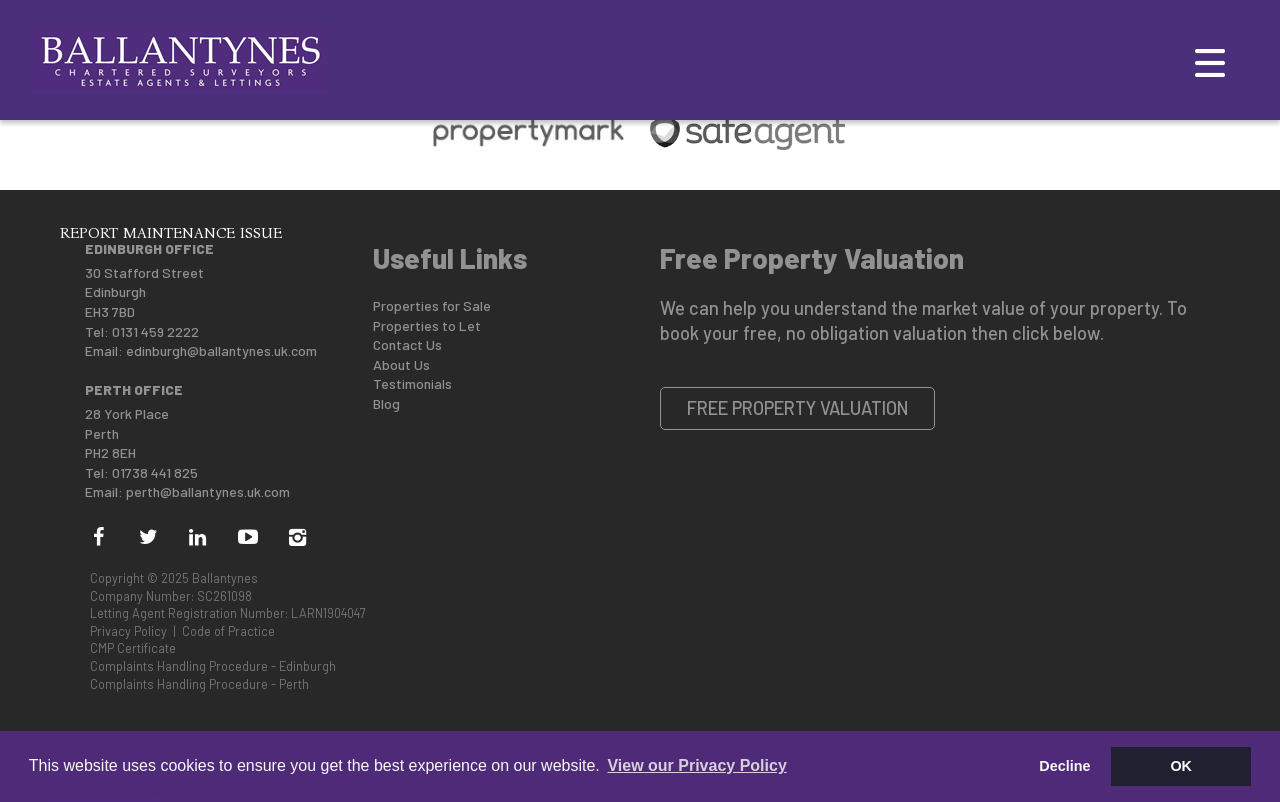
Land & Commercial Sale (659, 185)
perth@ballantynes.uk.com (208, 491)
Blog (386, 403)
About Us (401, 364)
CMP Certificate (133, 648)
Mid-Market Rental (860, 185)
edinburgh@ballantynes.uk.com (221, 350)
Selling (163, 185)
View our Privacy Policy (696, 765)
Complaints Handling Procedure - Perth (199, 684)
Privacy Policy (128, 631)
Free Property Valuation (798, 408)
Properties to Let (427, 325)
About (86, 185)
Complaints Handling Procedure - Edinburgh (213, 666)
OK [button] (1181, 766)
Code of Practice (228, 631)
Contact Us (407, 344)
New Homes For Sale (451, 185)
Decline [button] (1064, 766)
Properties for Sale (432, 305)
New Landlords (279, 185)
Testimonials (412, 383)
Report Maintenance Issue (171, 233)
